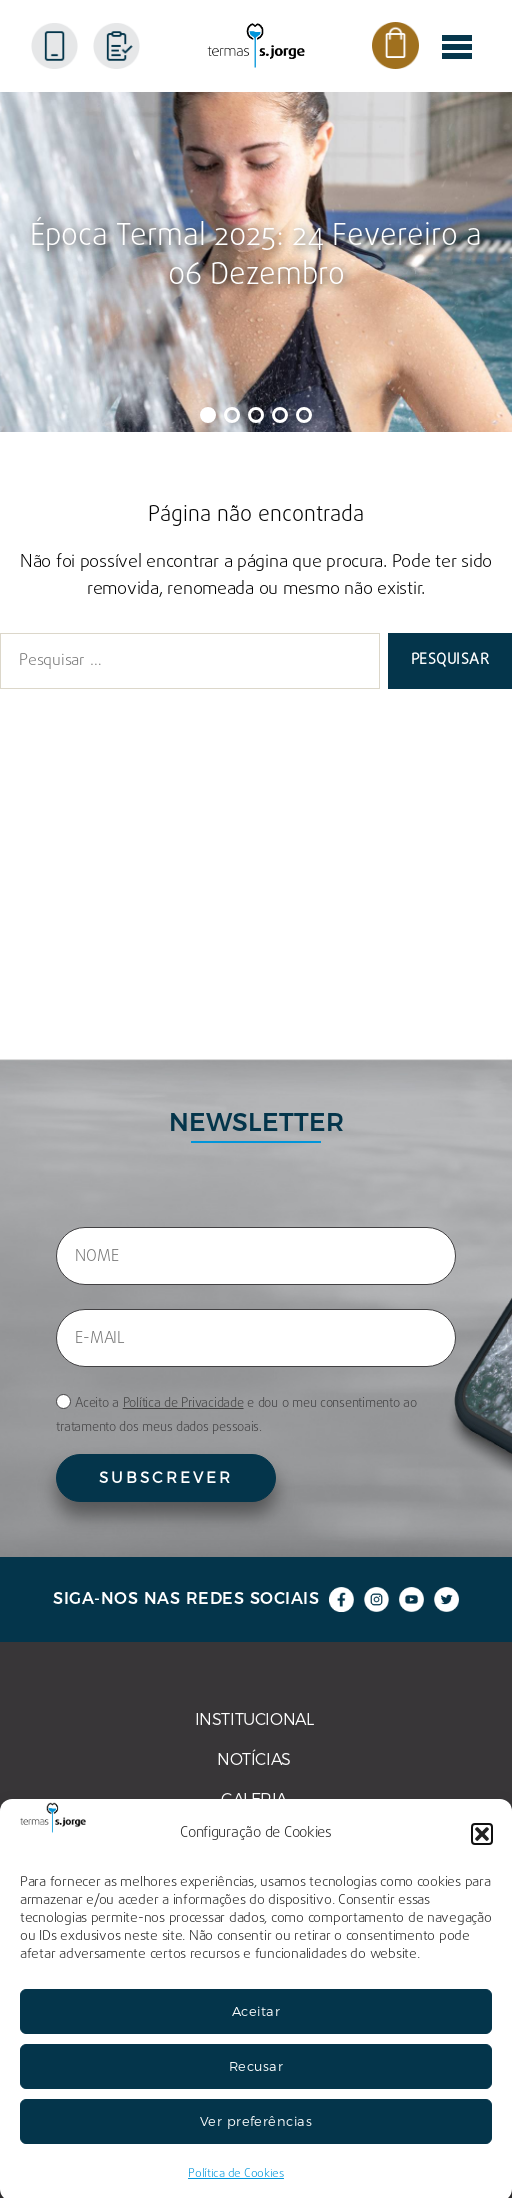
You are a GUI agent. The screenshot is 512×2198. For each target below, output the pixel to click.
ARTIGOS (40, 866)
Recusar (256, 2090)
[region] (256, 262)
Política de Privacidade (183, 1403)
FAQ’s (26, 906)
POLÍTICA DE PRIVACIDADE (110, 986)
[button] (482, 1858)
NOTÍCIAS (43, 786)
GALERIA (39, 826)
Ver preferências (256, 2145)
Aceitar (256, 2035)
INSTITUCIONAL (65, 746)
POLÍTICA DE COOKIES (91, 946)
